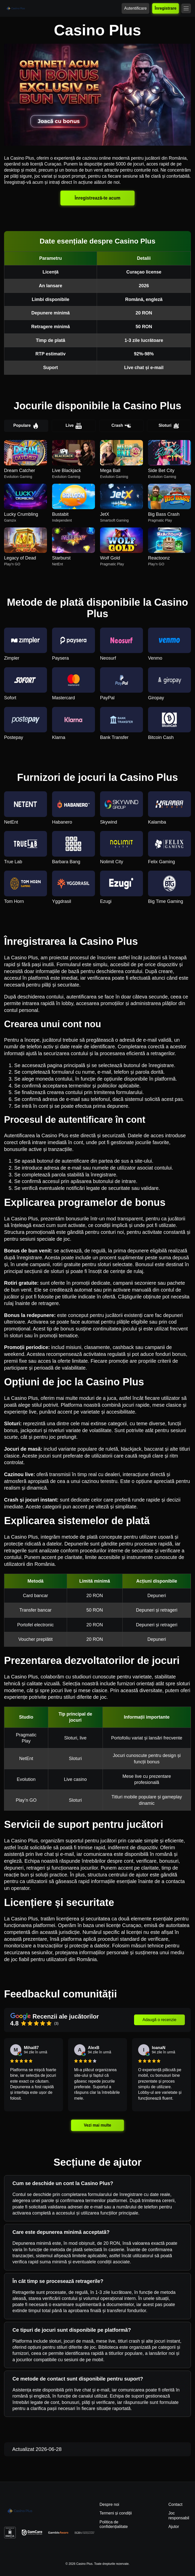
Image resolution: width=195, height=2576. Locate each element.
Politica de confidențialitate (114, 2524)
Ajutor (173, 2526)
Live (74, 426)
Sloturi (168, 426)
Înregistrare (165, 8)
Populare (26, 426)
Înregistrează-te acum (97, 198)
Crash (121, 426)
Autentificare (135, 8)
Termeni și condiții (116, 2513)
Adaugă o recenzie (159, 2020)
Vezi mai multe (97, 2125)
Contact (175, 2504)
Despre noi (109, 2504)
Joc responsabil (178, 2515)
